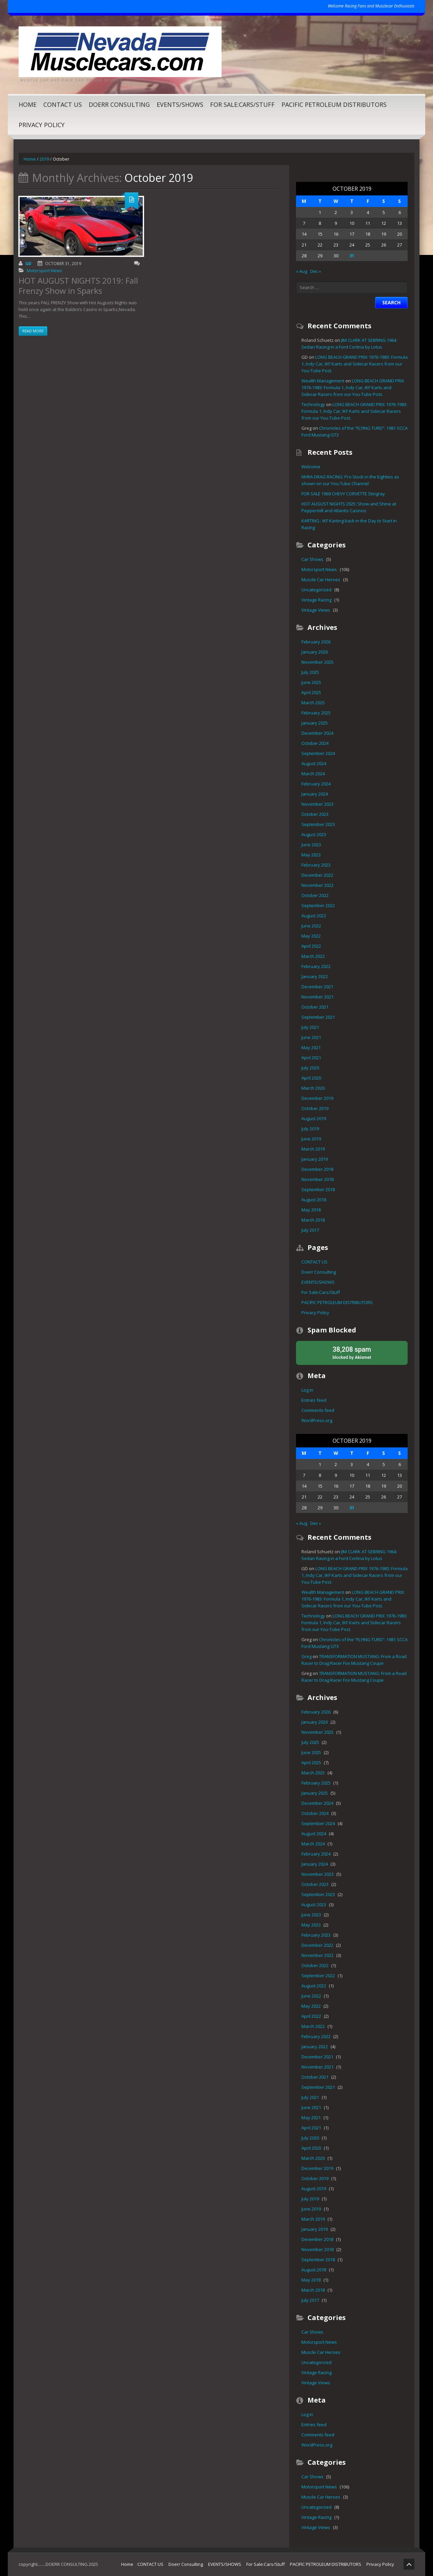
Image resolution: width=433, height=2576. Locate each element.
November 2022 (317, 885)
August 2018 (313, 1200)
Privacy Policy (42, 125)
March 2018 (313, 1220)
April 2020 (311, 1078)
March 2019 (313, 1149)
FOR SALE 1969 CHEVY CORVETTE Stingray (343, 494)
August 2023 (313, 834)
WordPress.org (316, 1420)
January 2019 (314, 1159)
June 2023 (311, 845)
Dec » (315, 271)
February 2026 (316, 642)
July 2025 (310, 672)
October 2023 (314, 814)
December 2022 (317, 875)
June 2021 (311, 1037)
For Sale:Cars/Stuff (242, 104)
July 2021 (310, 1027)
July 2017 (310, 1230)
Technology (313, 404)
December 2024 (317, 733)
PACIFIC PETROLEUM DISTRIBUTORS (334, 104)
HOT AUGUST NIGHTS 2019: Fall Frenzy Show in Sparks (78, 285)
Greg (306, 1656)
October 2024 (314, 743)
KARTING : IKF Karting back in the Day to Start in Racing (349, 524)
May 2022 (311, 936)
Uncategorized (316, 590)
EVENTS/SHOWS (180, 104)
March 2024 (313, 774)
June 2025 (311, 682)
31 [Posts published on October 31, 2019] (351, 256)
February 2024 (316, 784)
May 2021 (311, 1047)
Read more (33, 330)
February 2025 (316, 713)
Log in (307, 1390)
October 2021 (314, 1007)
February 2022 (316, 966)
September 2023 (318, 824)
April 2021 (311, 1058)
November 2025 (317, 662)
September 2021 (318, 1017)
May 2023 (311, 855)
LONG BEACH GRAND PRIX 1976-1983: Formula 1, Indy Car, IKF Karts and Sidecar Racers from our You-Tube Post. (354, 364)
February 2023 (316, 865)
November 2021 (317, 997)
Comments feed (317, 1410)
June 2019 (311, 1139)
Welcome (310, 467)
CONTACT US (62, 104)
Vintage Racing (316, 600)
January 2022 (314, 976)
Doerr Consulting (119, 104)
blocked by (352, 1352)
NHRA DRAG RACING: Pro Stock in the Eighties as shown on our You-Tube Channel (350, 480)
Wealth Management (322, 381)
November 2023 (317, 804)
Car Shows (312, 559)
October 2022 (314, 895)
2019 (44, 159)
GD (28, 263)
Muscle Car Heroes (320, 579)
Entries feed (313, 1400)
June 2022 (311, 926)
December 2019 (317, 1098)
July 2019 (310, 1129)
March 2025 (313, 703)
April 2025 (311, 692)
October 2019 (314, 1108)
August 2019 (313, 1118)
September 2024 (318, 753)
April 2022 (311, 946)
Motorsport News (44, 270)
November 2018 (317, 1179)
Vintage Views (315, 610)
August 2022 (313, 916)
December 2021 (317, 987)
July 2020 (310, 1068)
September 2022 (318, 905)
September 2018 (318, 1189)
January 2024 (314, 794)
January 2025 (314, 723)
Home (28, 104)
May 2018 (311, 1210)
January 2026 (314, 652)
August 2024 (313, 763)
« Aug (301, 271)
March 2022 (313, 956)
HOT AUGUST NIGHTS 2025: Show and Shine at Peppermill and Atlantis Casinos (348, 507)
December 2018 (317, 1169)
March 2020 (313, 1088)
